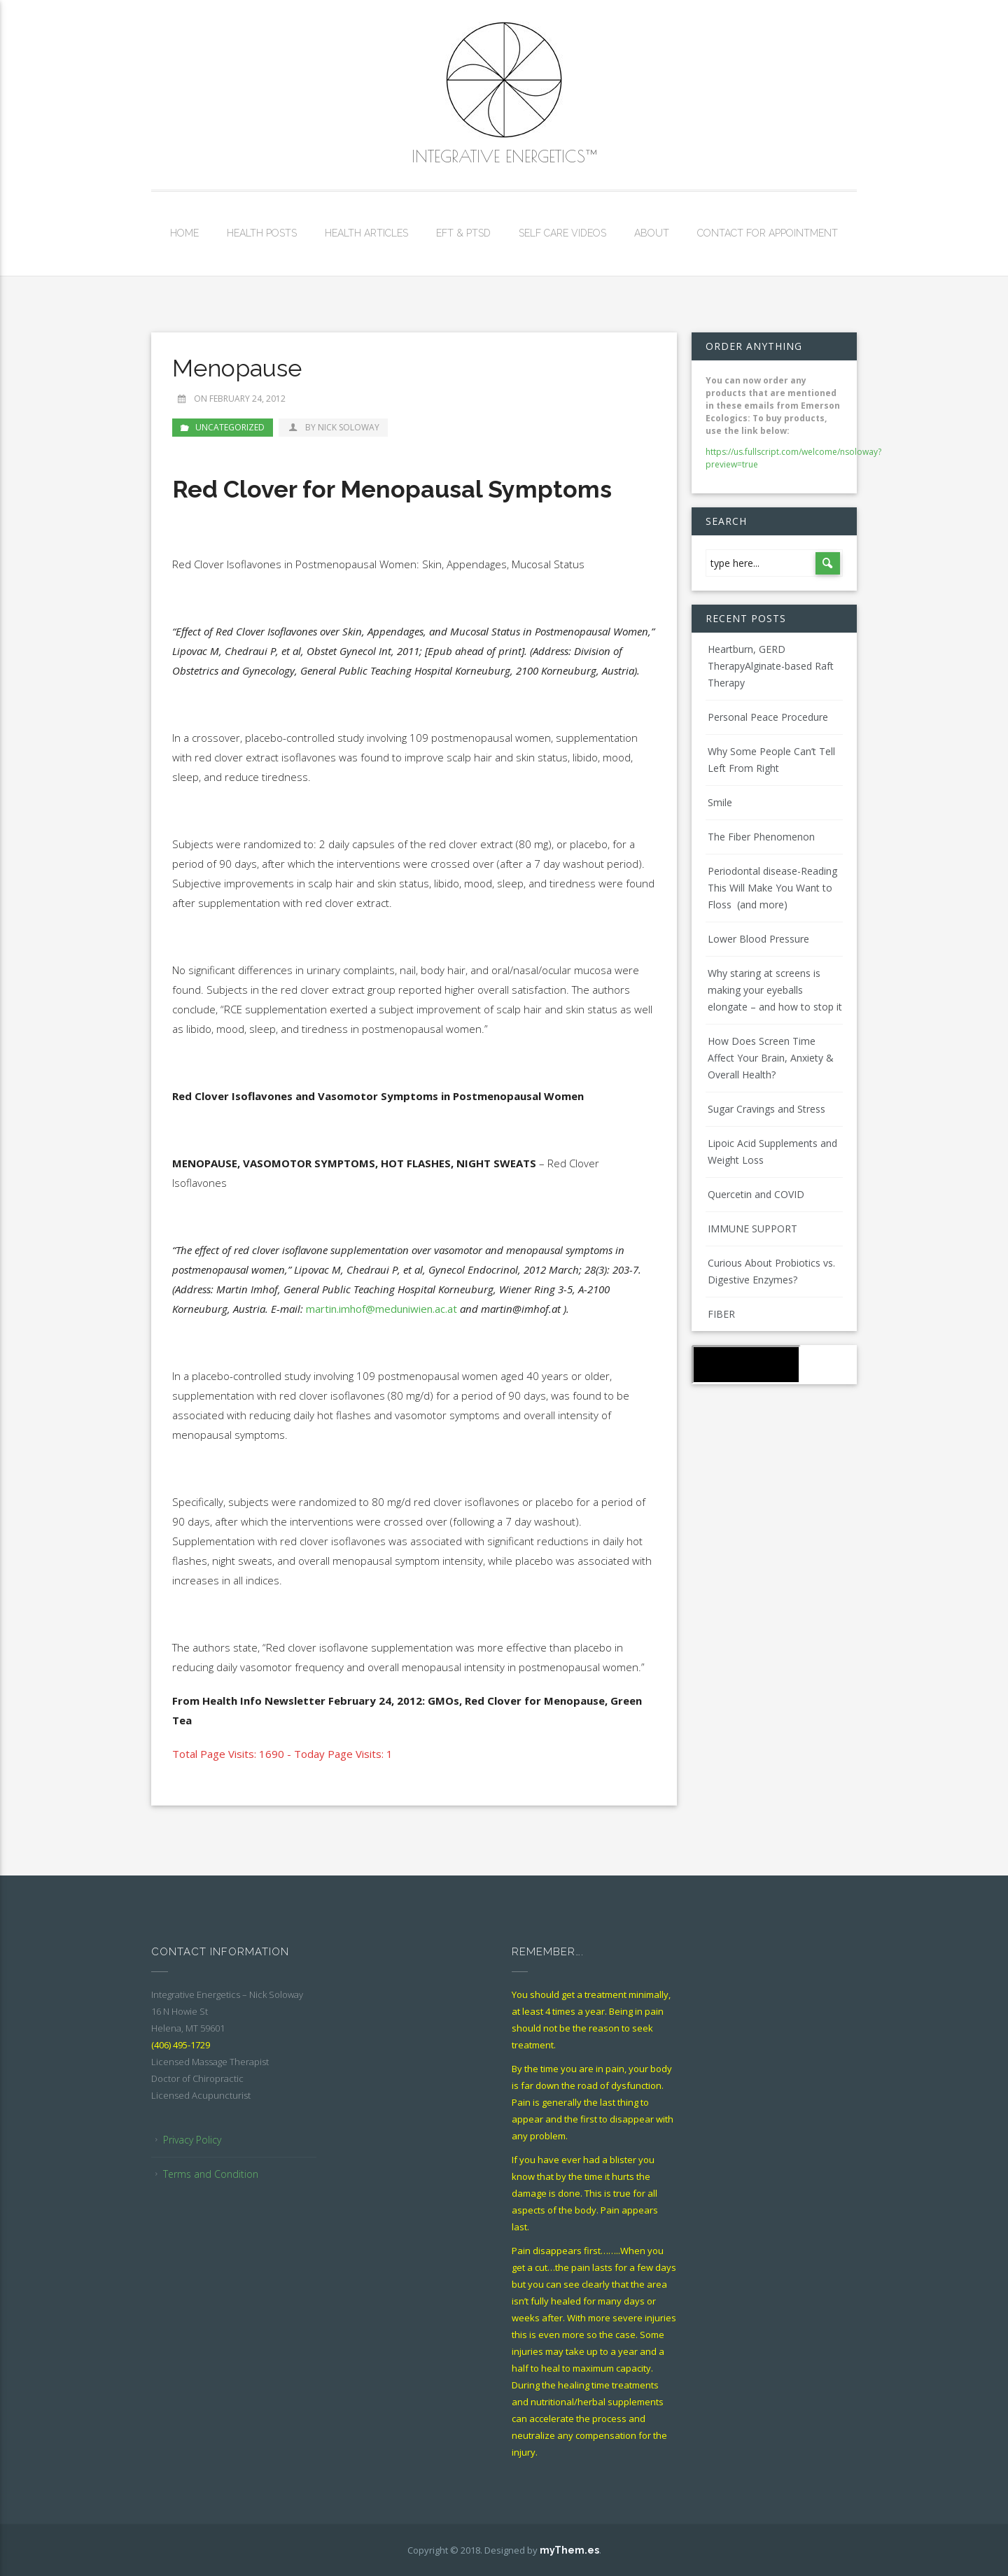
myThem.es (569, 2550)
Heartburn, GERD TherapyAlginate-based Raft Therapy (771, 665)
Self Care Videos (562, 233)
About (651, 233)
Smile (720, 802)
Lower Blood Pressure (758, 938)
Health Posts (262, 233)
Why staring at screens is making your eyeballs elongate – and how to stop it (775, 989)
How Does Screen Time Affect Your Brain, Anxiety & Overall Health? (771, 1057)
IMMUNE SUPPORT (752, 1228)
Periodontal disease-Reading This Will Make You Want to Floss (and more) (772, 887)
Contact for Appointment (767, 233)
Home (184, 233)
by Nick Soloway (333, 427)
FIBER (721, 1314)
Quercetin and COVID (756, 1194)
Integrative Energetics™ (504, 156)
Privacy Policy (192, 2139)
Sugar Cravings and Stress (766, 1108)
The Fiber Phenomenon (761, 836)
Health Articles (366, 233)
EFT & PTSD (463, 233)
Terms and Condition (210, 2174)
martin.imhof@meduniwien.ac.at (381, 1309)
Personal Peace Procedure (768, 717)
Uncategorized (230, 427)
